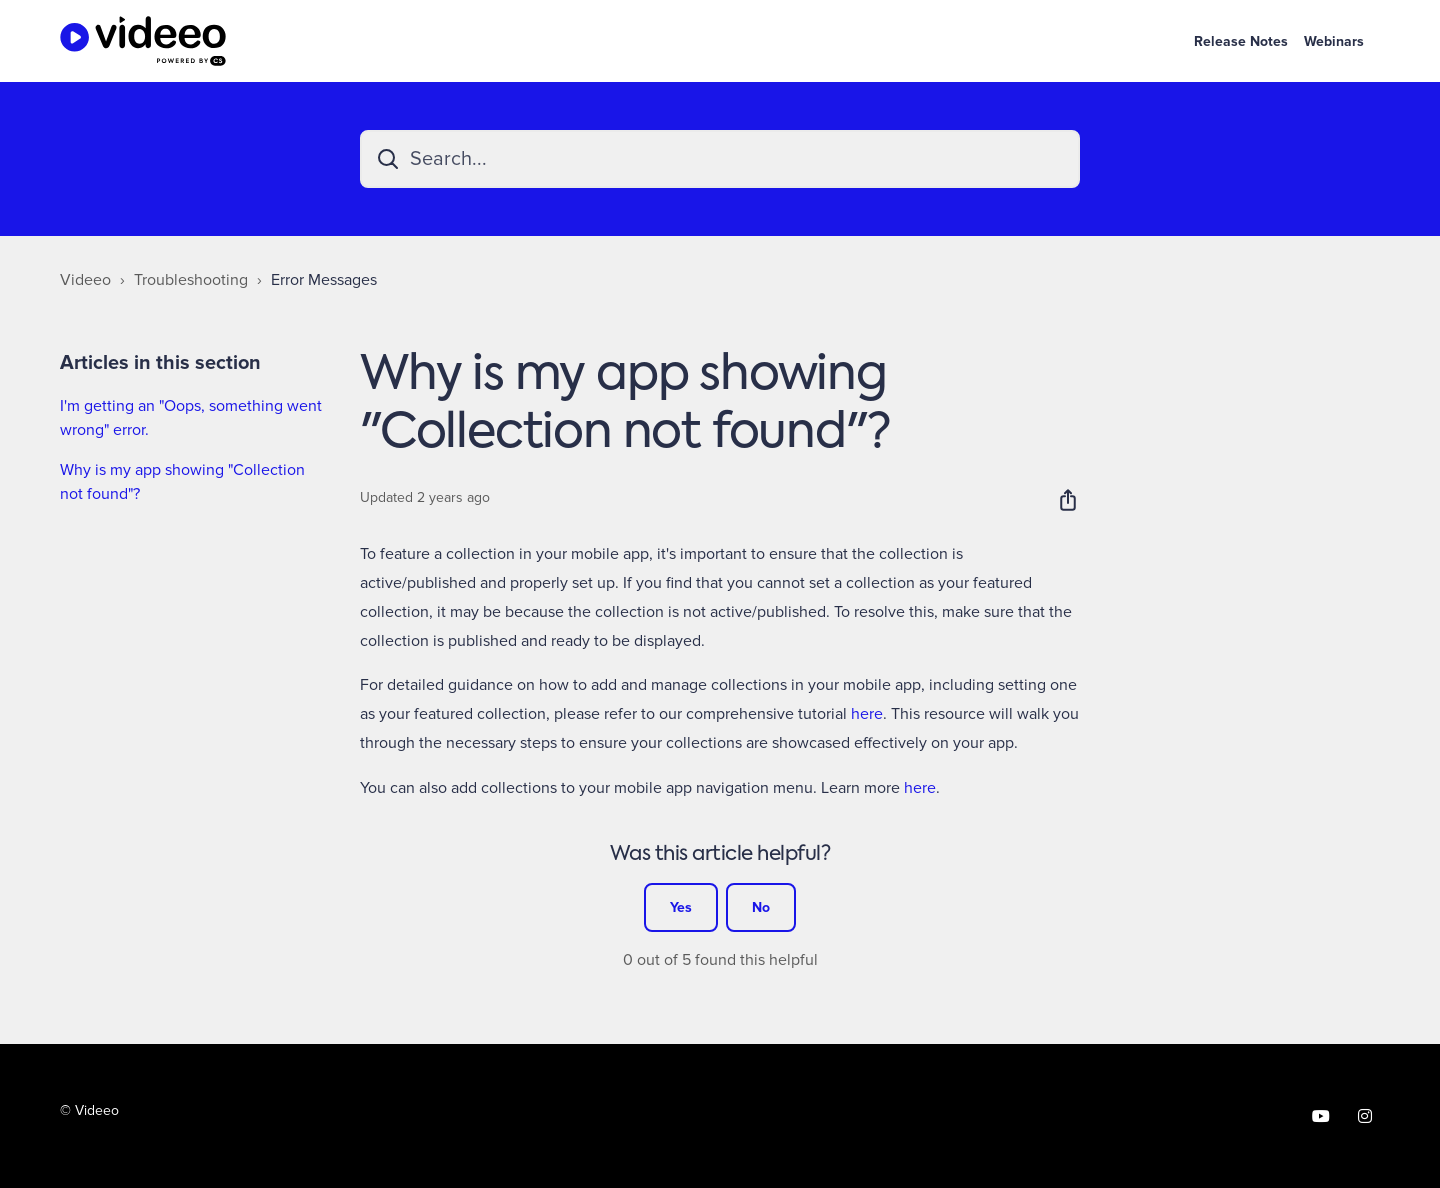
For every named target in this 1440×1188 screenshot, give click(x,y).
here (867, 714)
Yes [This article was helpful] (681, 907)
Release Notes (1241, 41)
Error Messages (324, 280)
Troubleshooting (191, 280)
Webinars (1334, 41)
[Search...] (720, 159)
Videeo (85, 280)
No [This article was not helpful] (761, 907)
